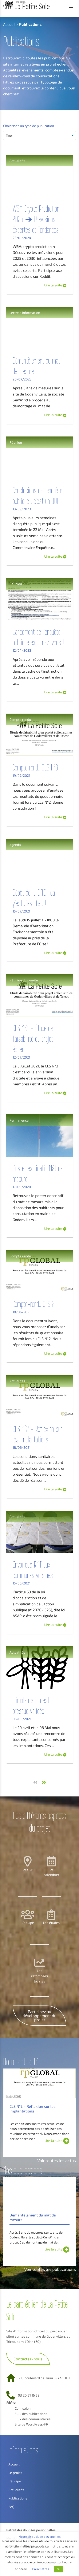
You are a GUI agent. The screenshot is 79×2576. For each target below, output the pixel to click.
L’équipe (27, 1923)
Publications (17, 2498)
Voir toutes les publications (50, 2269)
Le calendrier (51, 1871)
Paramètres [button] (40, 2569)
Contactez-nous (28, 2358)
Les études (51, 1923)
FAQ (11, 2507)
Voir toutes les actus (56, 2160)
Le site (28, 1869)
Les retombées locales (39, 1976)
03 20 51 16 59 (28, 2395)
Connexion (23, 2408)
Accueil (9, 24)
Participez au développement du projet (39, 2015)
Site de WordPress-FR (31, 2424)
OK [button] (58, 2569)
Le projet (15, 2473)
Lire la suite (55, 285)
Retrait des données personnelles (31, 2530)
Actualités (16, 2490)
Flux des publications (31, 2414)
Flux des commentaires (33, 2419)
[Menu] (71, 8)
